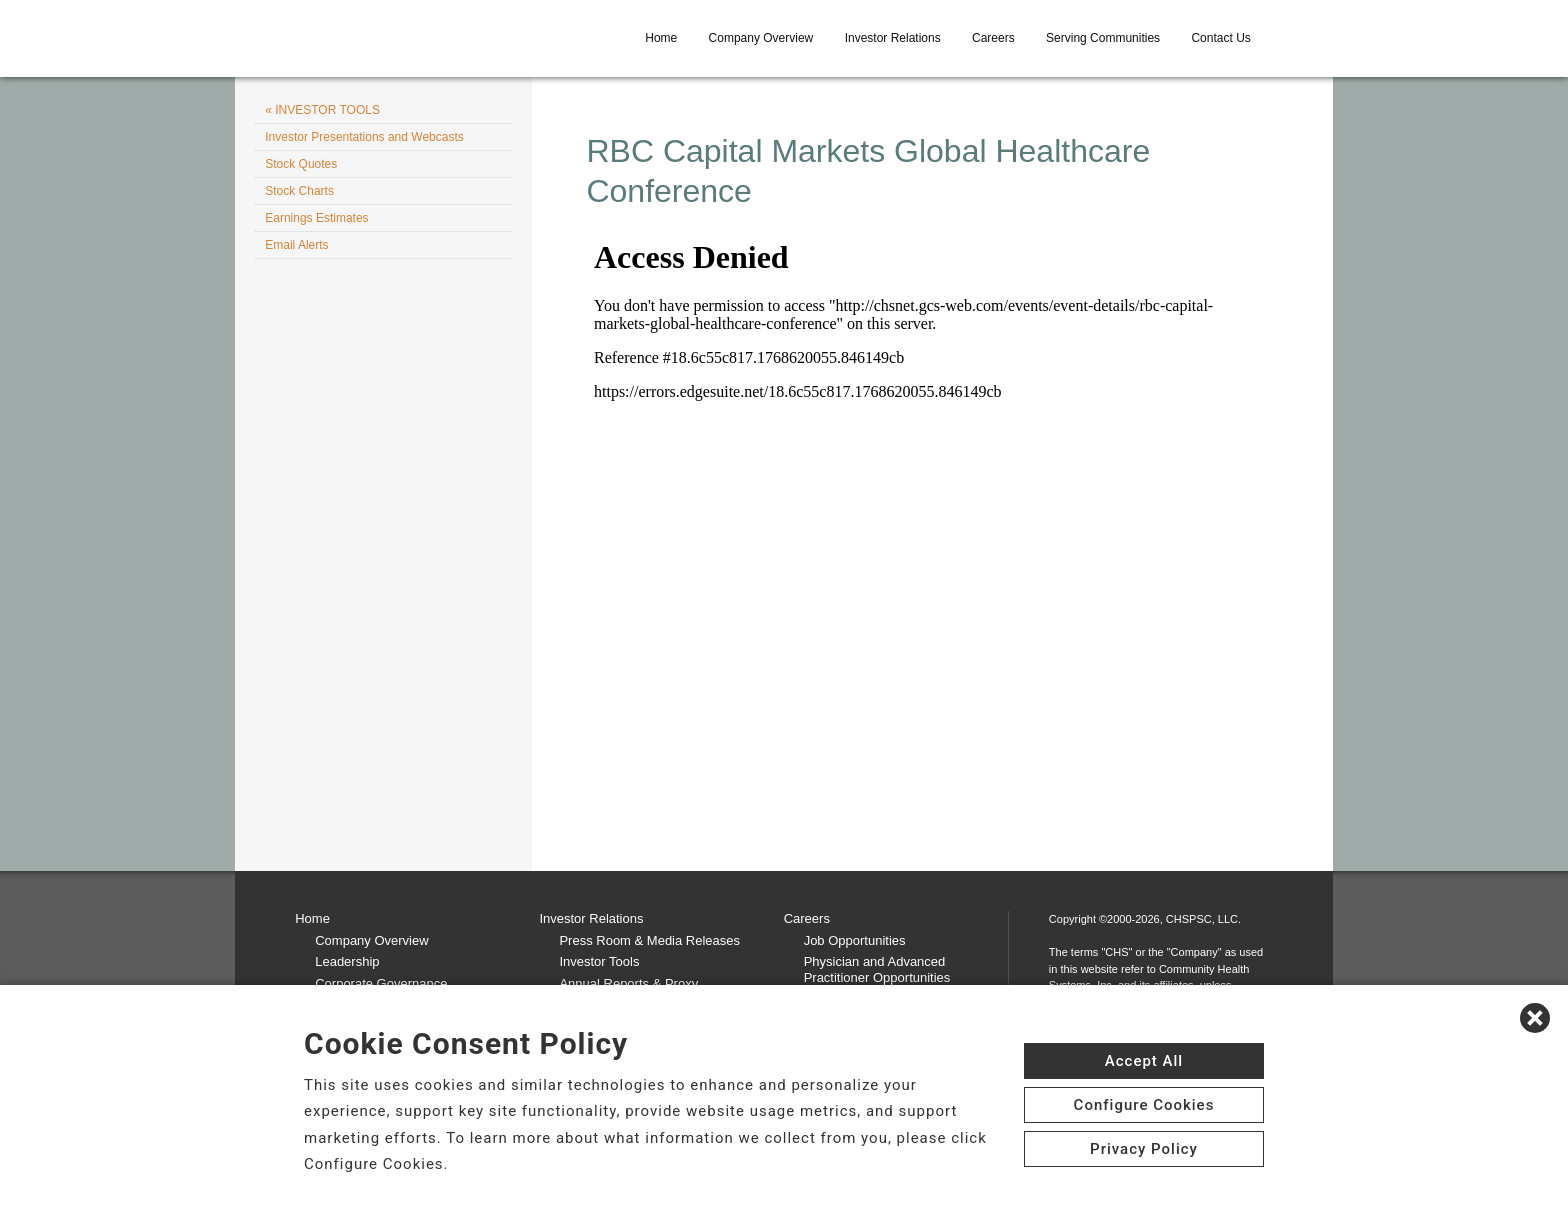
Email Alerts (296, 245)
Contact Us (1220, 38)
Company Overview (761, 38)
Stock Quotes (301, 164)
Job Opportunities (855, 940)
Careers (993, 38)
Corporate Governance (381, 983)
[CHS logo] (438, 38)
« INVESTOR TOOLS (322, 110)
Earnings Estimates (316, 218)
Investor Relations (893, 38)
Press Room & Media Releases (649, 940)
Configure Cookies (1144, 1105)
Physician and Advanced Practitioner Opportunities (877, 969)
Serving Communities (1103, 38)
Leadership (347, 961)
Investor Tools (599, 961)
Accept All (1144, 1061)
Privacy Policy (1144, 1149)
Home (661, 38)
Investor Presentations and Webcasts (364, 137)
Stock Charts (299, 191)
